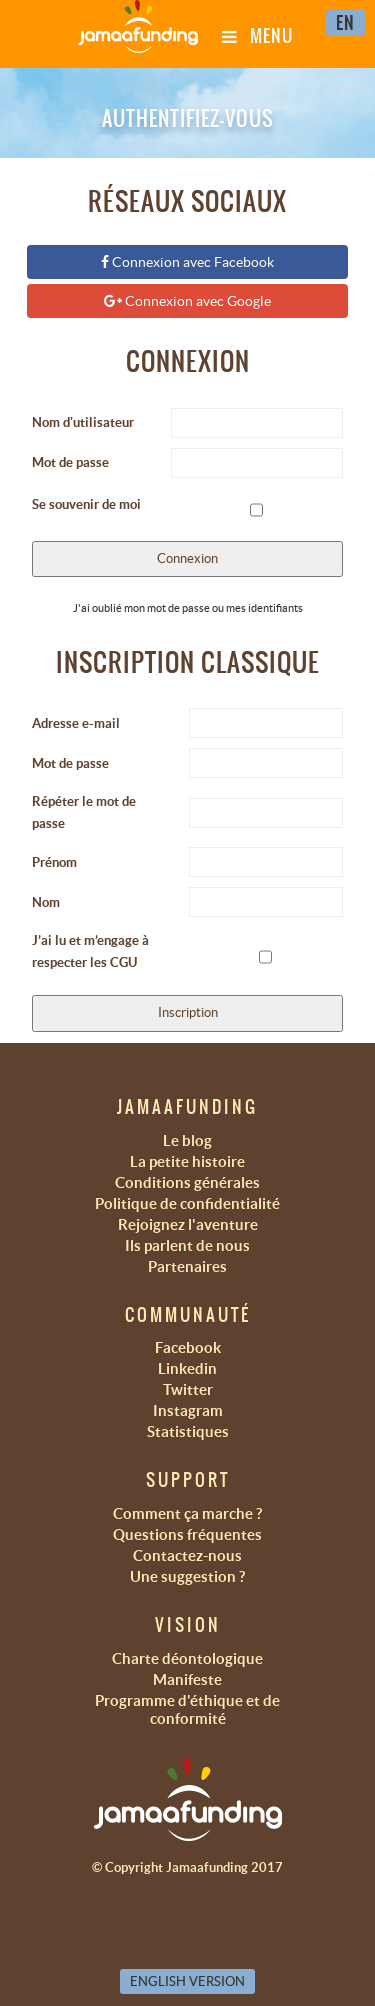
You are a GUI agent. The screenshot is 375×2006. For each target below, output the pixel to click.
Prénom (54, 862)
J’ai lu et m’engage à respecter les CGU (90, 951)
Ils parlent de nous (187, 1245)
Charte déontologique (187, 1658)
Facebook (188, 1347)
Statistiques (188, 1431)
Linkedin (187, 1368)
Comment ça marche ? (187, 1513)
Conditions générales (187, 1182)
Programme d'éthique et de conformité (187, 1709)
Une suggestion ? (187, 1576)
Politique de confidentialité (187, 1203)
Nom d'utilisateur (83, 422)
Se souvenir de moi (86, 504)
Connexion (187, 558)
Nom (46, 902)
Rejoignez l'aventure (188, 1224)
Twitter (188, 1389)
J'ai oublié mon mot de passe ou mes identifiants (188, 608)
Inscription (188, 1012)
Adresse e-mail (76, 723)
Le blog (187, 1140)
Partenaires (187, 1266)
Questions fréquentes (187, 1534)
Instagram (188, 1410)
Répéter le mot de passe (84, 812)
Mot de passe (70, 462)
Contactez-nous (187, 1555)
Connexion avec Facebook (187, 262)
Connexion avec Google (187, 301)
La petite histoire (187, 1161)
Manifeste (187, 1679)
